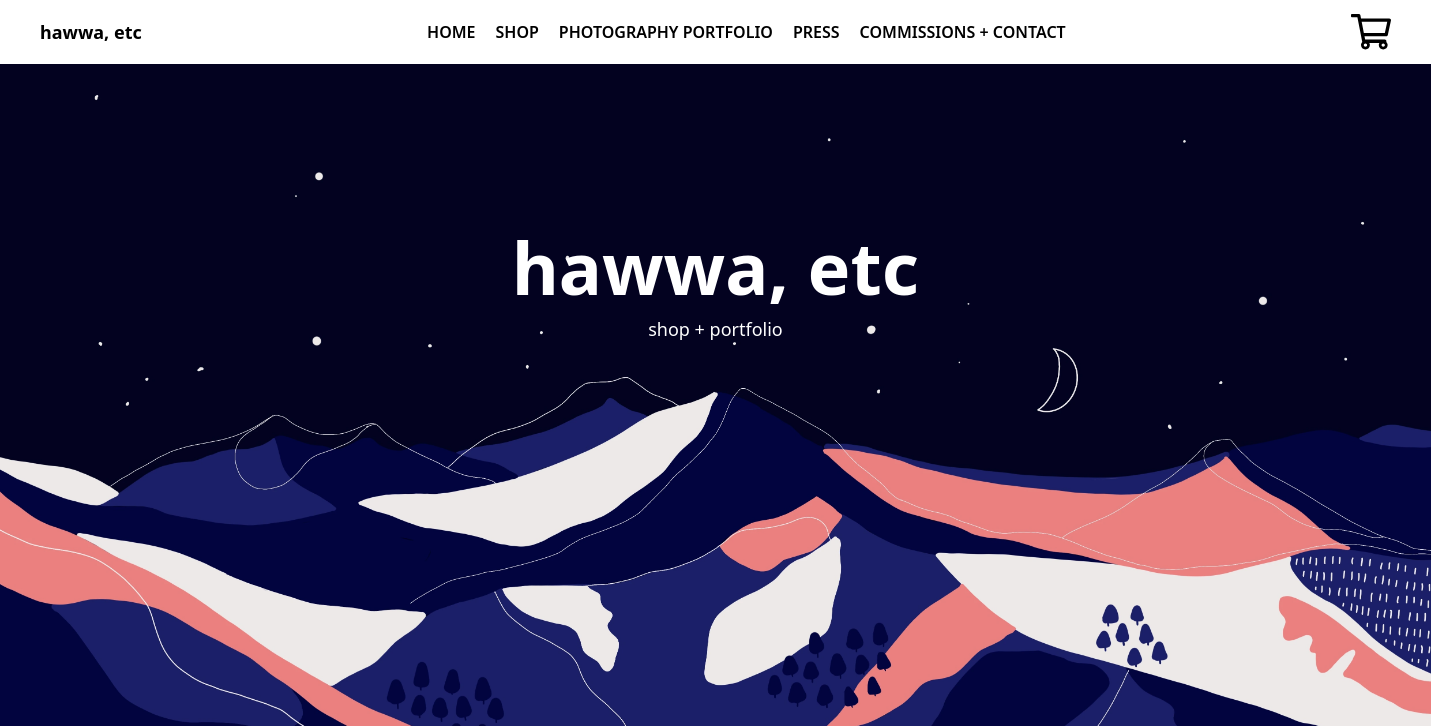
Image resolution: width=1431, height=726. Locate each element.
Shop (517, 32)
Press (816, 32)
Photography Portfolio (666, 32)
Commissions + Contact (963, 32)
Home (451, 32)
